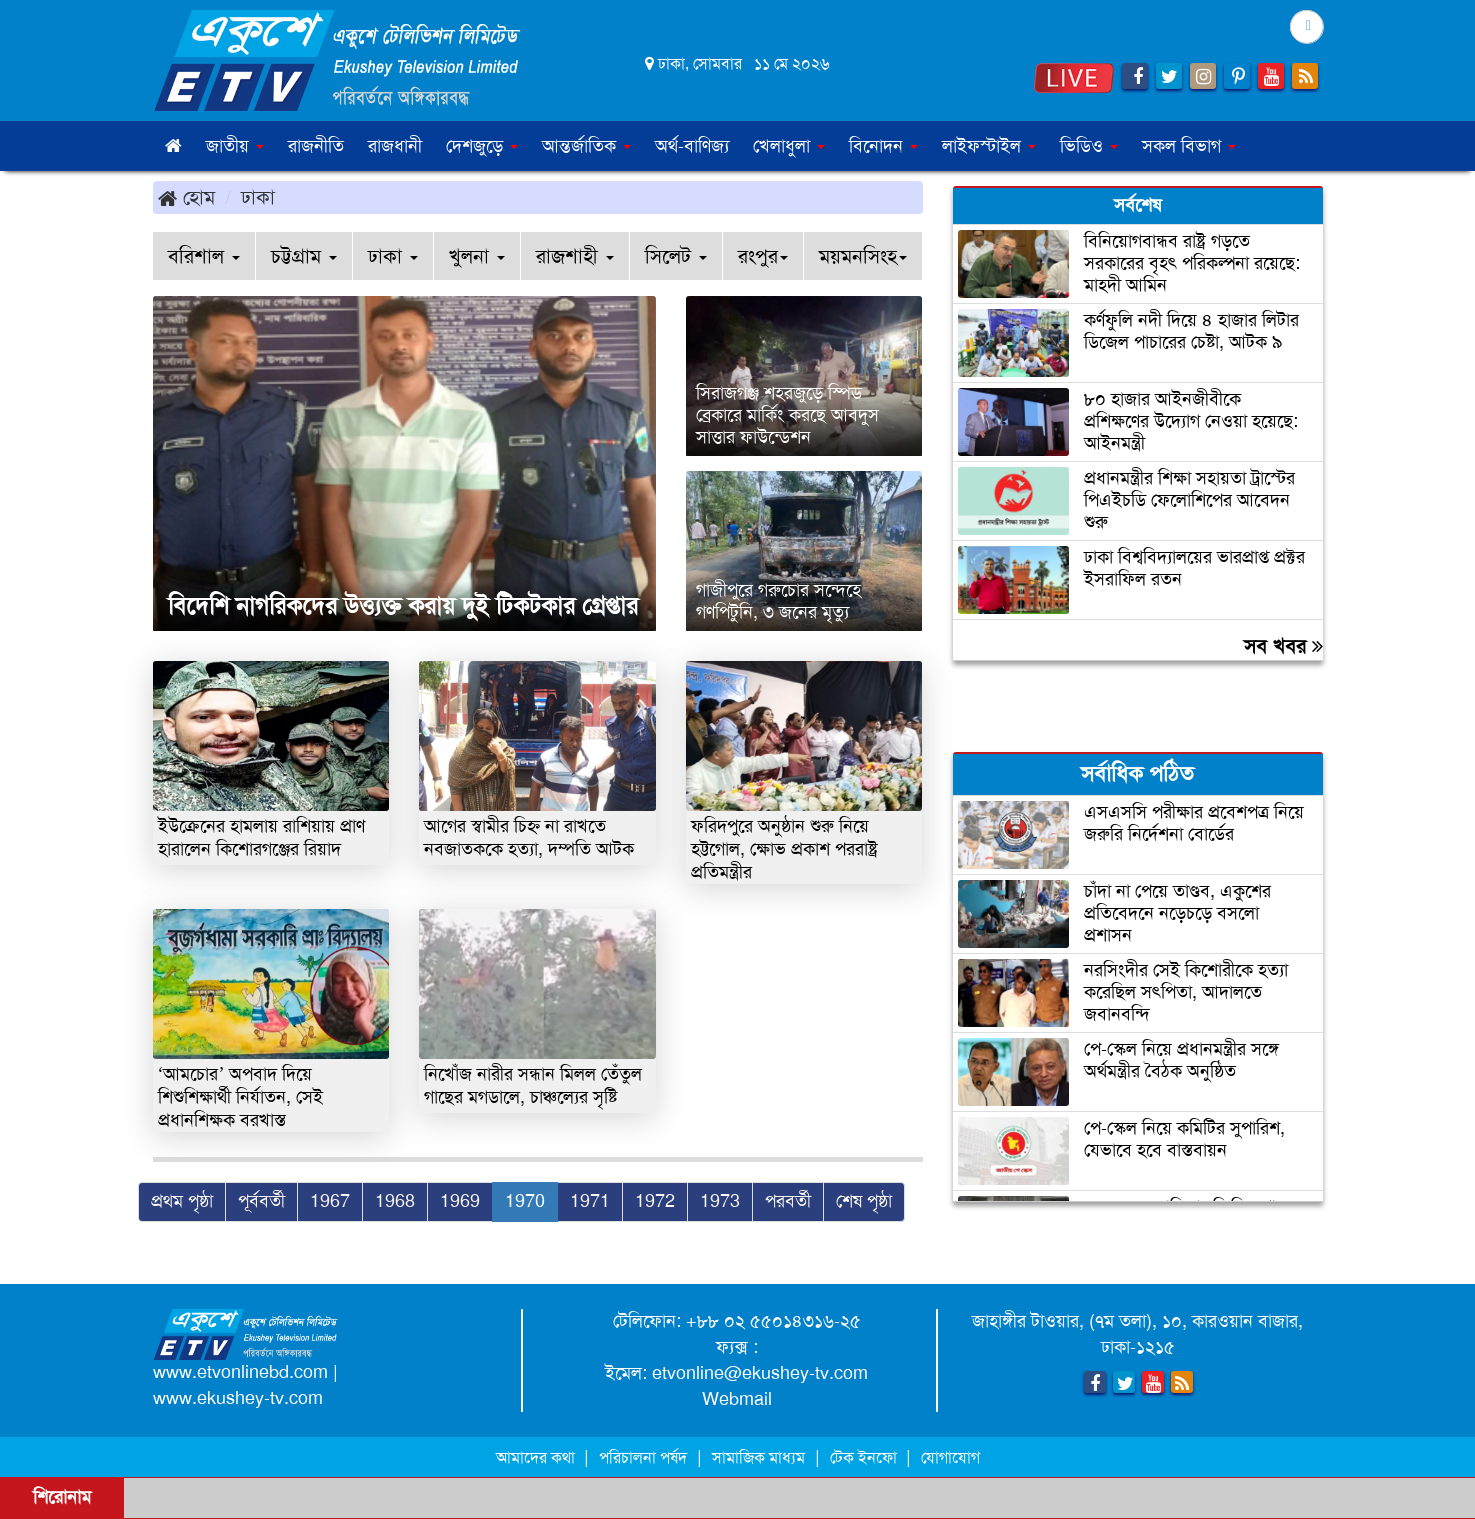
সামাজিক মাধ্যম (758, 1457)
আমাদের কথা (537, 1457)
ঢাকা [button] (393, 256)
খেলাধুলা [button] (789, 146)
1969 (460, 1201)
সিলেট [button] (676, 256)
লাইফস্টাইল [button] (989, 146)
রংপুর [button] (763, 256)
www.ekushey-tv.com (238, 1398)
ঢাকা (258, 197)
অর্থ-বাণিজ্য (692, 146)
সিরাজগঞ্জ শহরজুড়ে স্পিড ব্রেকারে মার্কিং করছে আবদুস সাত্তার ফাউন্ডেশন (787, 415)
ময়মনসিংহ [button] (863, 256)
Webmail (737, 1399)
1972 (655, 1201)
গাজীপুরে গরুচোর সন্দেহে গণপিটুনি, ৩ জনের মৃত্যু (778, 601)
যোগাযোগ (950, 1457)
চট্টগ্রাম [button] (304, 256)
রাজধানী (395, 146)
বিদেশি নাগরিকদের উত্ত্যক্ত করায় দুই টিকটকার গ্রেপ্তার (403, 606)
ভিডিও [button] (1089, 146)
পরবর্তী (788, 1201)
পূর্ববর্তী (261, 1201)
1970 (525, 1201)
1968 (395, 1201)
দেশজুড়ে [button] (482, 146)
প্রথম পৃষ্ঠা (182, 1201)
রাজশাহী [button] (575, 256)
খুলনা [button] (477, 256)
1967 (330, 1201)
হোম (186, 197)
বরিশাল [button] (204, 256)
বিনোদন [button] (883, 146)
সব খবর (1283, 646)
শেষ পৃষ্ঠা (864, 1201)
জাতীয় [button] (235, 146)
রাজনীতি (316, 146)
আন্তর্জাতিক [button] (586, 146)
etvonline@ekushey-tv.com (760, 1373)
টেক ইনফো (865, 1457)
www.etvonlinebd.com (240, 1372)
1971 (590, 1201)
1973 (720, 1201)
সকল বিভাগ (1189, 146)
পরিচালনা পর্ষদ (643, 1457)
